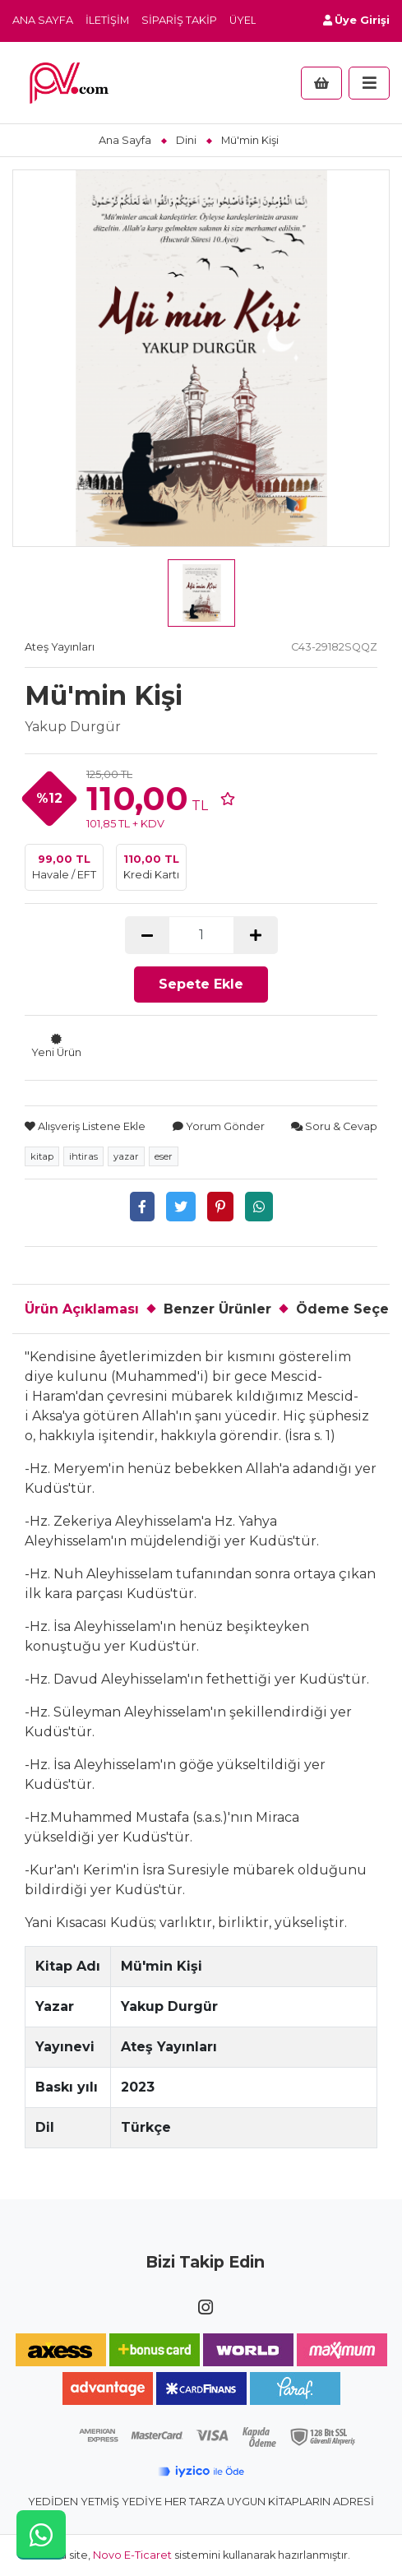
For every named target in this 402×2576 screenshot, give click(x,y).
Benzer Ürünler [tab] (217, 1309)
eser (164, 1156)
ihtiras (83, 1156)
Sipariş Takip (179, 20)
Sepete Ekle (201, 984)
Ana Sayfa (42, 20)
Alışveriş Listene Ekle (85, 1126)
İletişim (107, 20)
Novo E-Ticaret (132, 2555)
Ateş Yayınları (60, 647)
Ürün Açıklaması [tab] (82, 1309)
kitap (41, 1156)
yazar (126, 1156)
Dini (186, 140)
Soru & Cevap (334, 1126)
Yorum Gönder (219, 1126)
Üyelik (248, 20)
